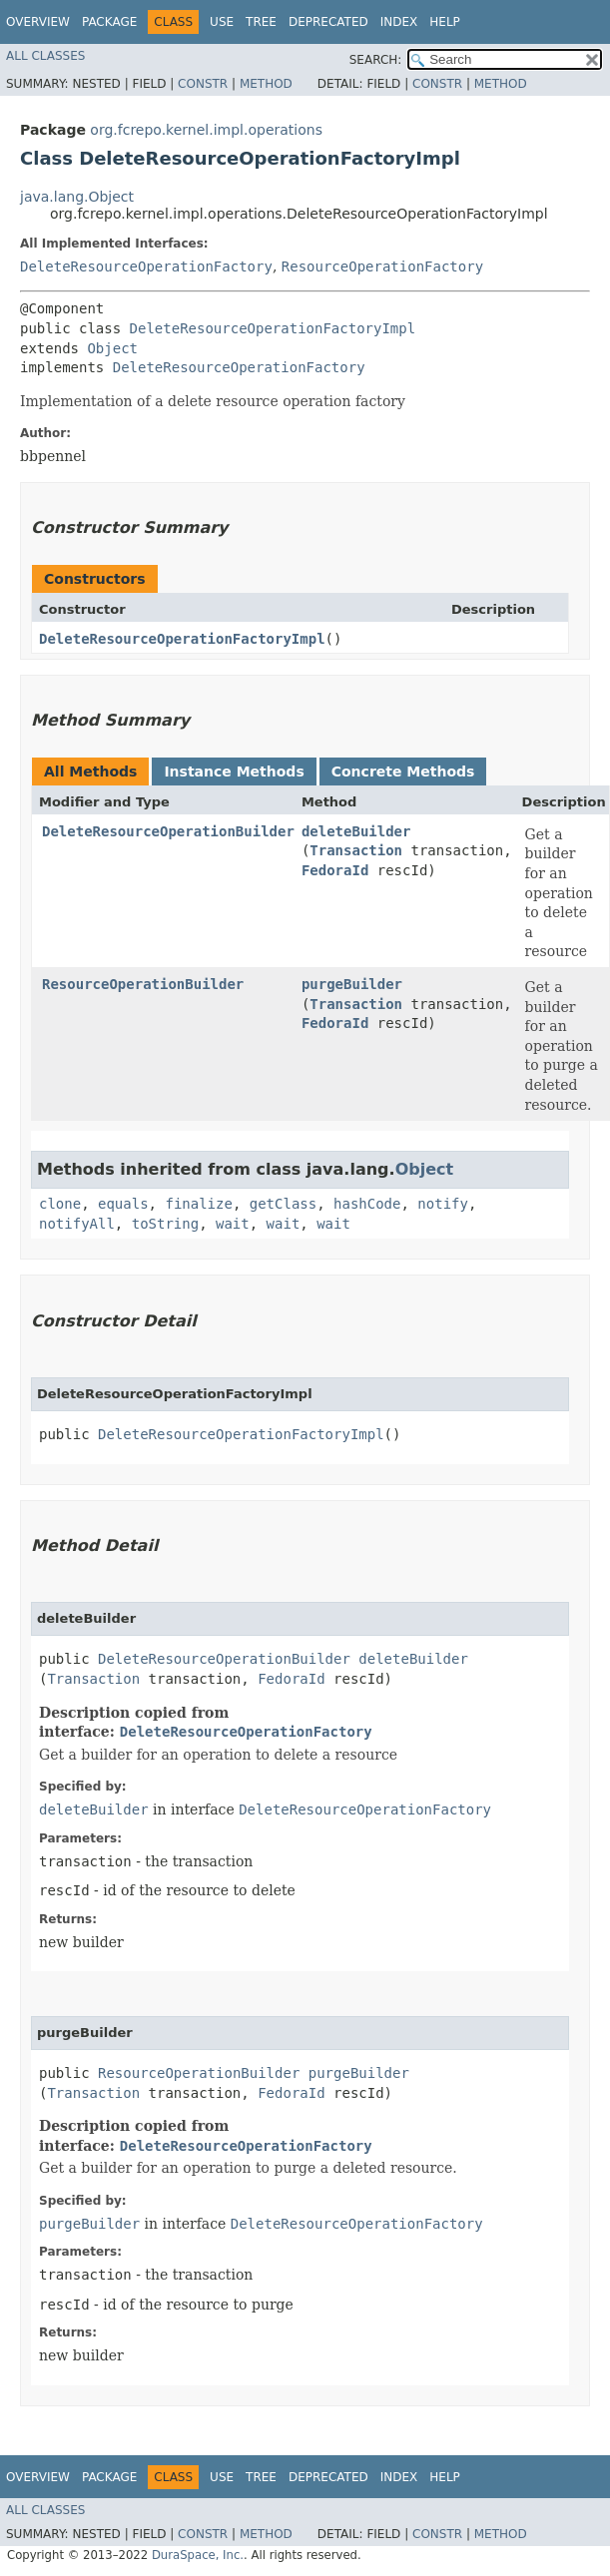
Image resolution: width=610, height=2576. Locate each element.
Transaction (355, 850)
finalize (198, 1204)
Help (444, 22)
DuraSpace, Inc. (198, 2555)
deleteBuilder (356, 831)
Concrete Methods (403, 771)
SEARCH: (375, 60)
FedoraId (335, 870)
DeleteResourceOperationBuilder (168, 831)
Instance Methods (234, 771)
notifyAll (77, 1224)
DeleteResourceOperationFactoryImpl (273, 328)
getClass (283, 1204)
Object (112, 348)
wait (233, 1224)
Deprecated (328, 22)
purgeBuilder (352, 984)
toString (165, 1224)
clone (60, 1204)
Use (222, 22)
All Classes (45, 56)
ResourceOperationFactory (382, 266)
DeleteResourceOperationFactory (146, 266)
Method (266, 84)
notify (442, 1204)
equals (123, 1204)
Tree (261, 22)
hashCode (366, 1204)
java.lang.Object (77, 197)
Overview (38, 22)
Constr (203, 84)
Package (109, 22)
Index (399, 22)
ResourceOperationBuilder (143, 984)
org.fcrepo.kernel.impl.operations (206, 130)
